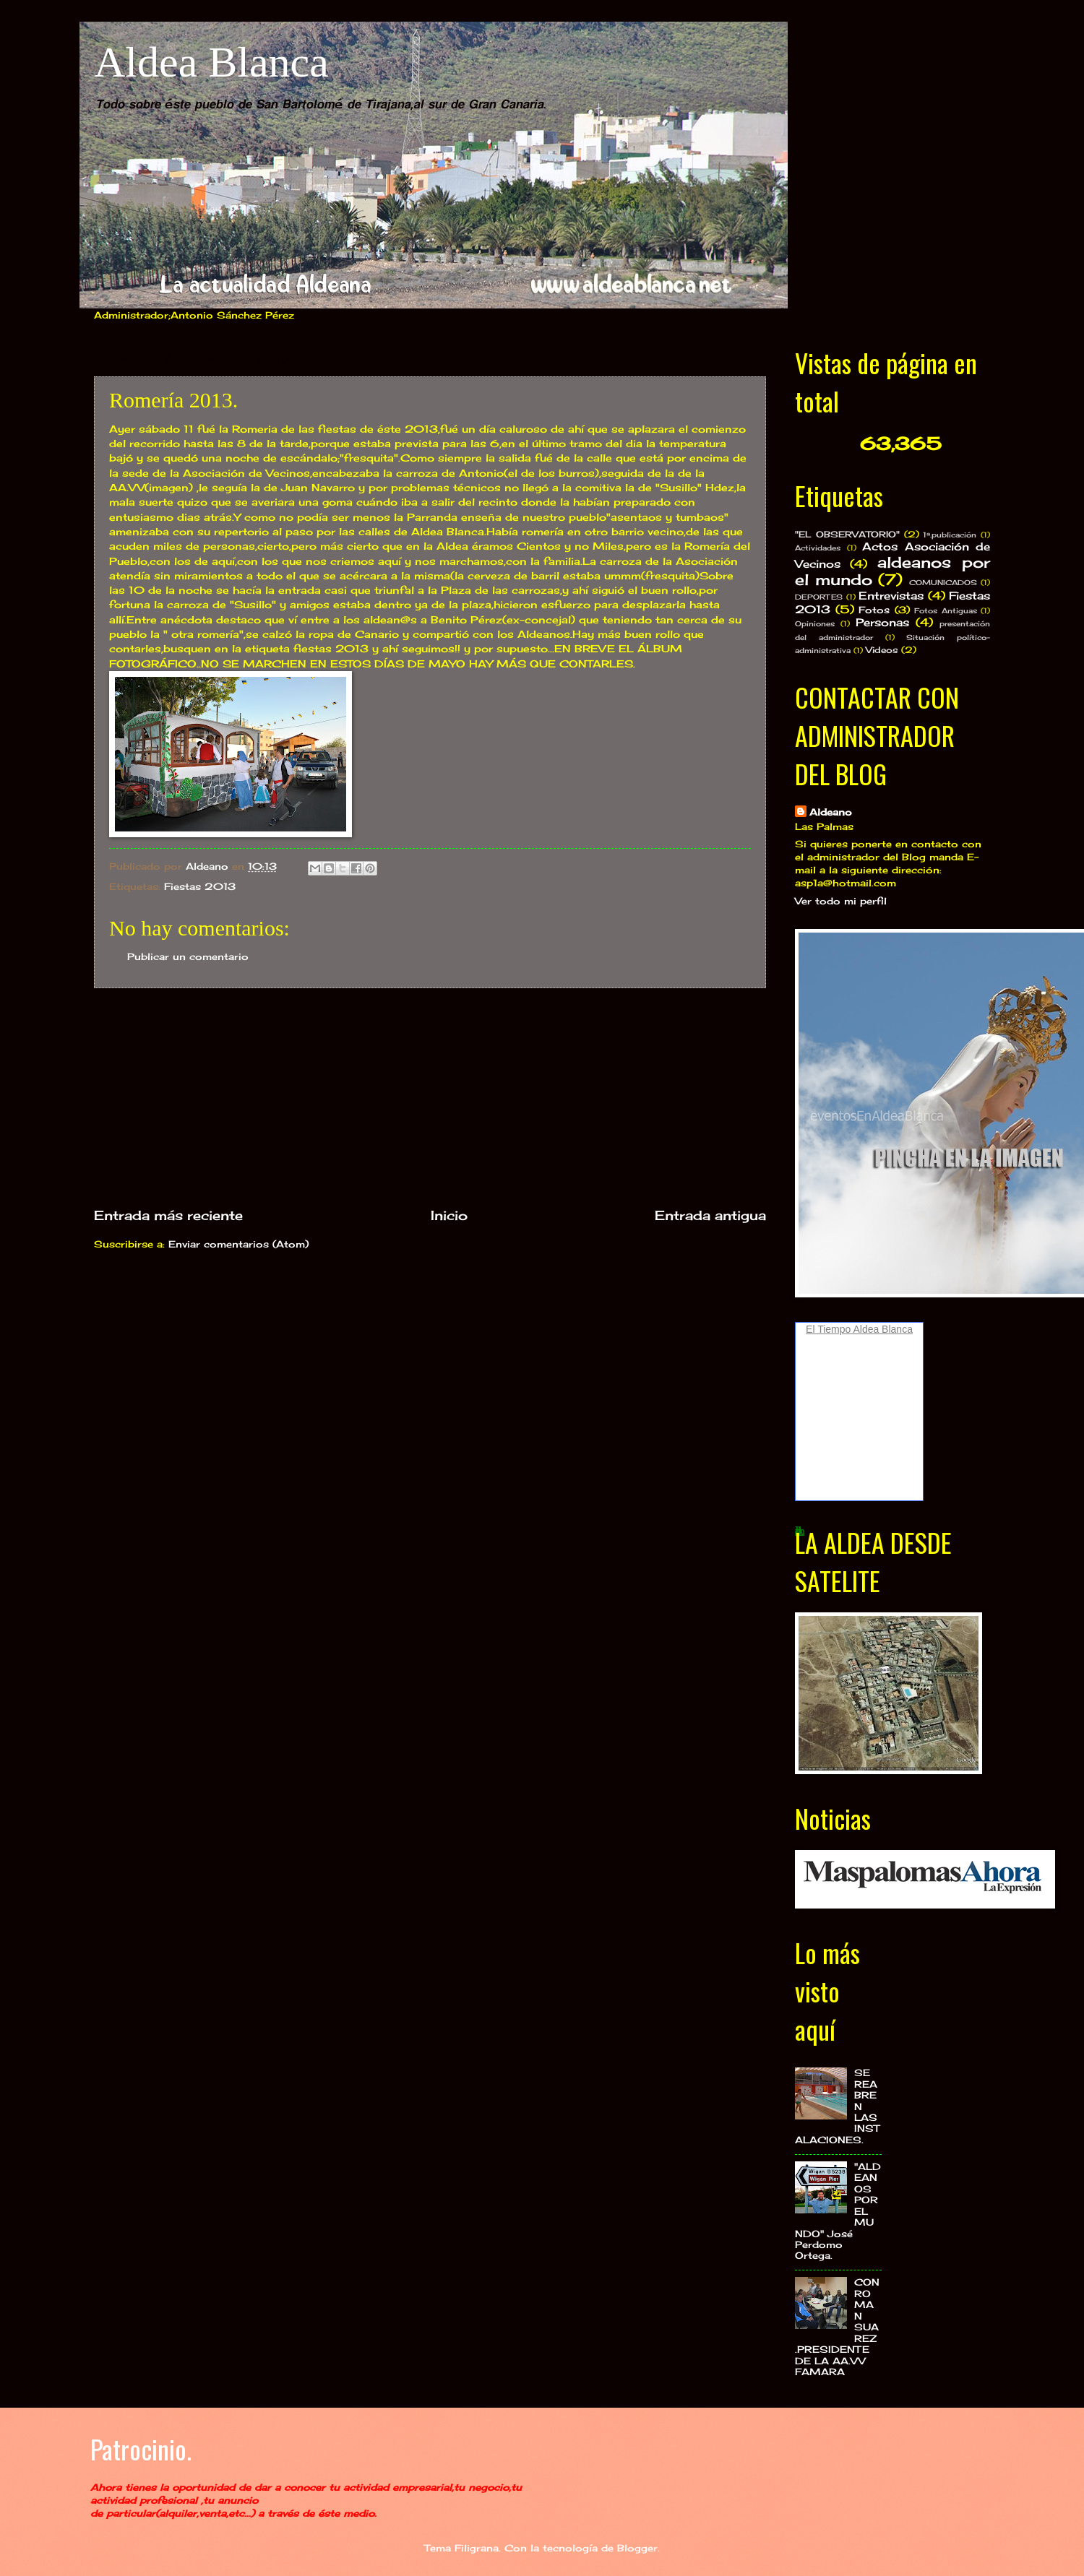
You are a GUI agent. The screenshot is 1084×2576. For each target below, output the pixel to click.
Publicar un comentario (188, 956)
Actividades (817, 547)
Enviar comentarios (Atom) (238, 1244)
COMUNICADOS (943, 582)
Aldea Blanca (211, 62)
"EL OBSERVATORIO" (847, 535)
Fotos (874, 609)
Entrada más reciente (168, 1215)
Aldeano (830, 812)
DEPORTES (819, 596)
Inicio (449, 1215)
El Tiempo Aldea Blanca (859, 1329)
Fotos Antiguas (945, 610)
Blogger (637, 2548)
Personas (882, 622)
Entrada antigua (710, 1215)
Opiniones (815, 623)
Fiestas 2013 (200, 886)
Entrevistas (891, 595)
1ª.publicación (949, 534)
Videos (882, 650)
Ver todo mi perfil (841, 901)
